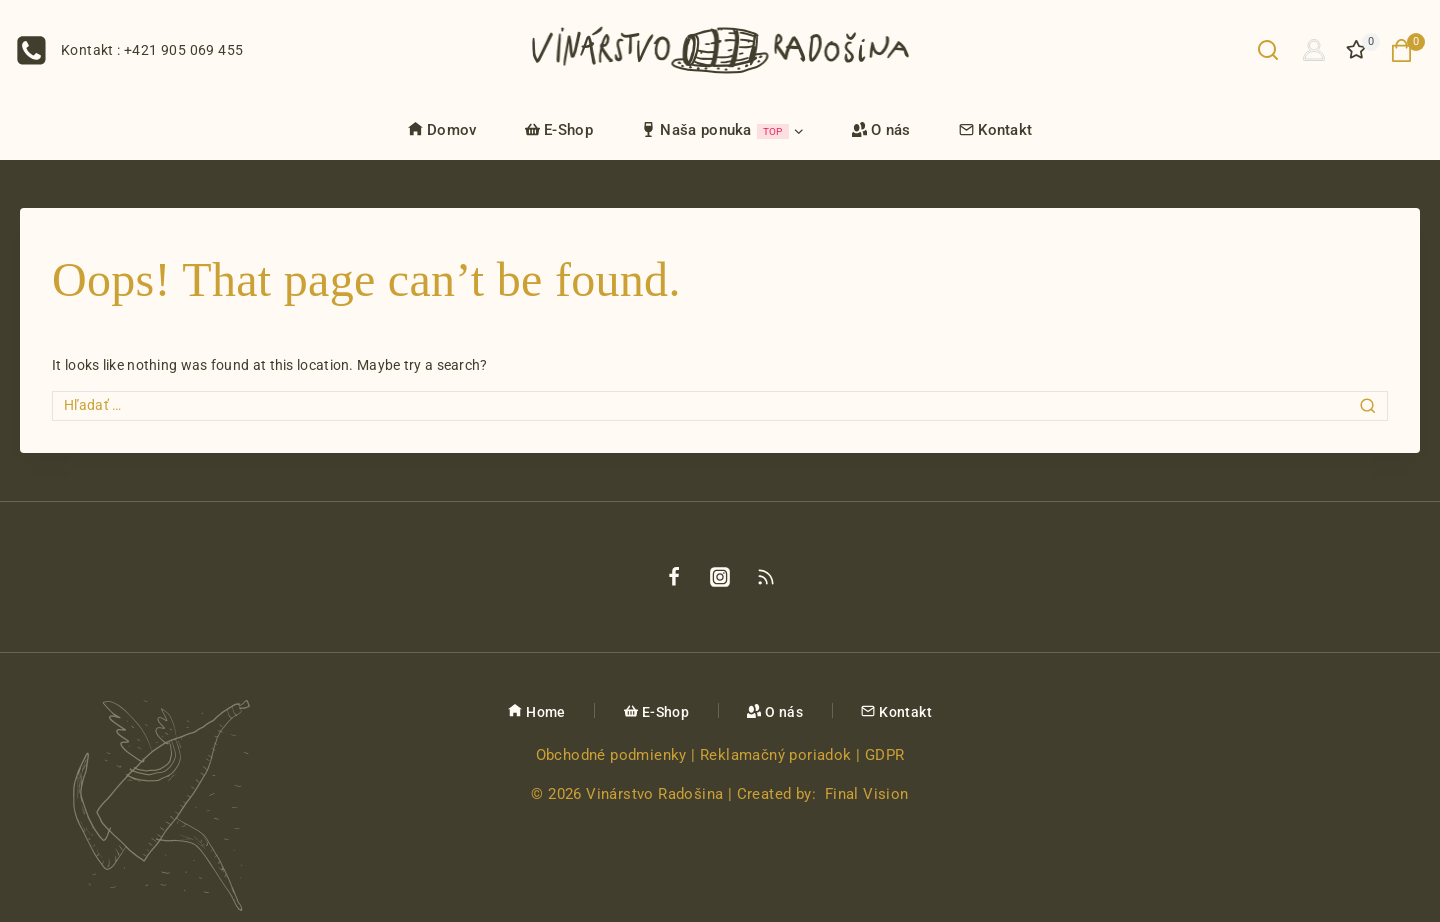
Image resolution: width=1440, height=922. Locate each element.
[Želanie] (1358, 50)
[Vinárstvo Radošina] (720, 49)
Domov (442, 130)
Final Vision (867, 794)
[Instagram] (720, 577)
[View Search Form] (1268, 50)
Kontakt (996, 130)
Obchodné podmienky (611, 755)
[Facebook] (674, 577)
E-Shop (559, 130)
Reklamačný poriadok (776, 755)
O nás (881, 130)
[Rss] (766, 577)
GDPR (885, 755)
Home (537, 712)
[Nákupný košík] (1407, 50)
